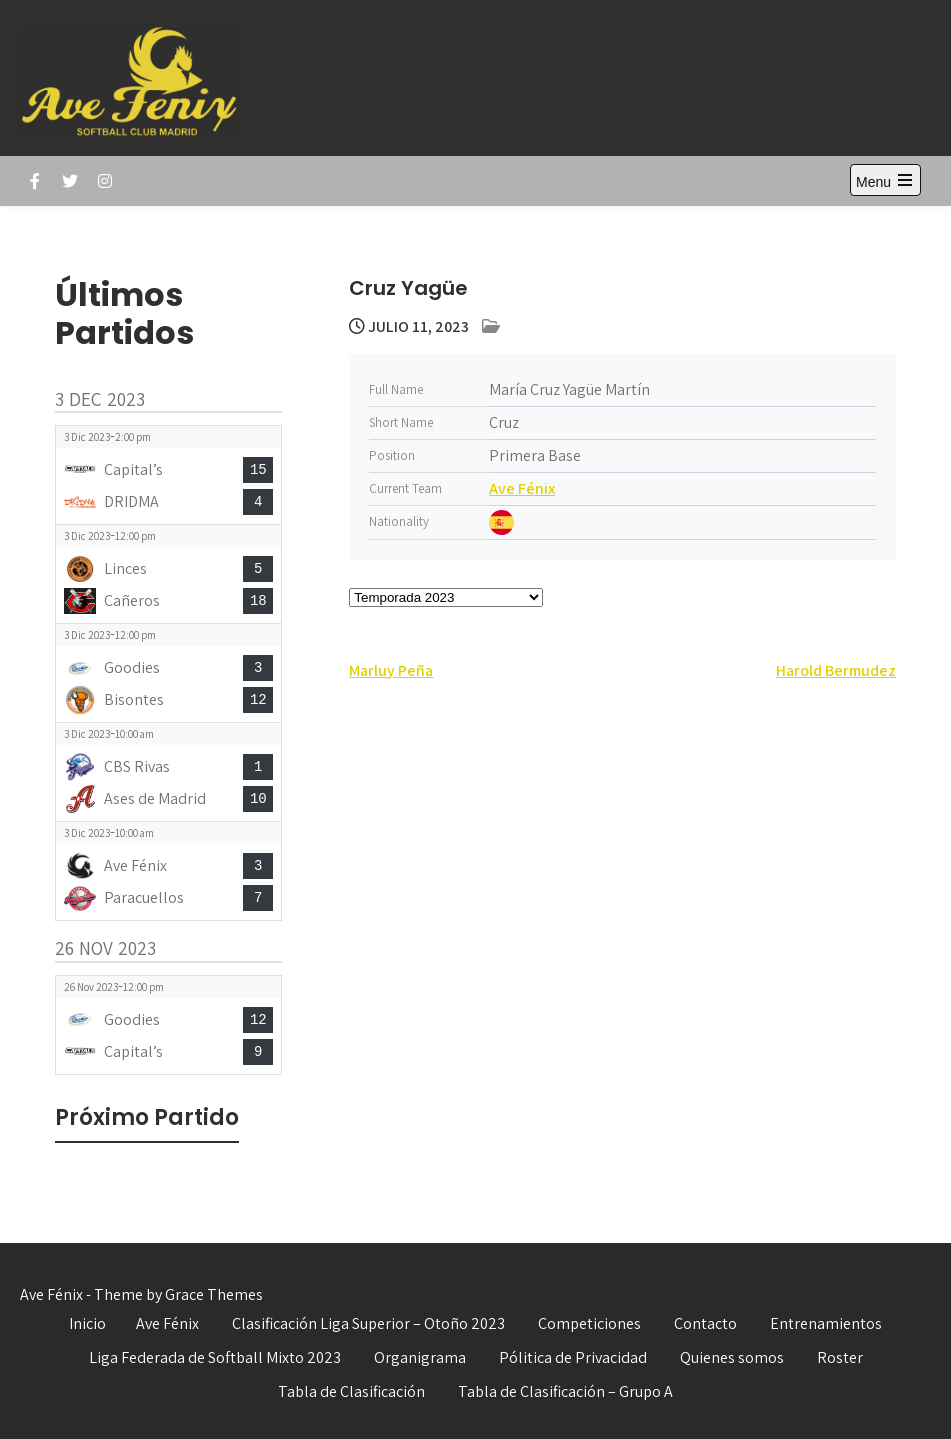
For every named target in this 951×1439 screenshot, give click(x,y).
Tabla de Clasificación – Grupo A (565, 1391)
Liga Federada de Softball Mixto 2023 (215, 1357)
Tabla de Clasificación (351, 1391)
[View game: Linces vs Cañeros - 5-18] (168, 574)
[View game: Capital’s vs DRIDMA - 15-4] (168, 475)
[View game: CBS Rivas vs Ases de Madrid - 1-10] (168, 772)
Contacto (705, 1323)
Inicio (87, 1323)
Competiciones (589, 1323)
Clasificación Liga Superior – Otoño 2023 (368, 1323)
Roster (840, 1357)
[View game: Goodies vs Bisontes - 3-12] (168, 673)
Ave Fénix (522, 488)
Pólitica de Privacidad (573, 1357)
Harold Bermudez (836, 670)
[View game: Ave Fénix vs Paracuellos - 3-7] (168, 871)
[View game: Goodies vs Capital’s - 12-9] (168, 1025)
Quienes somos (732, 1357)
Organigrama (420, 1357)
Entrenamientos (826, 1323)
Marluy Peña (391, 670)
